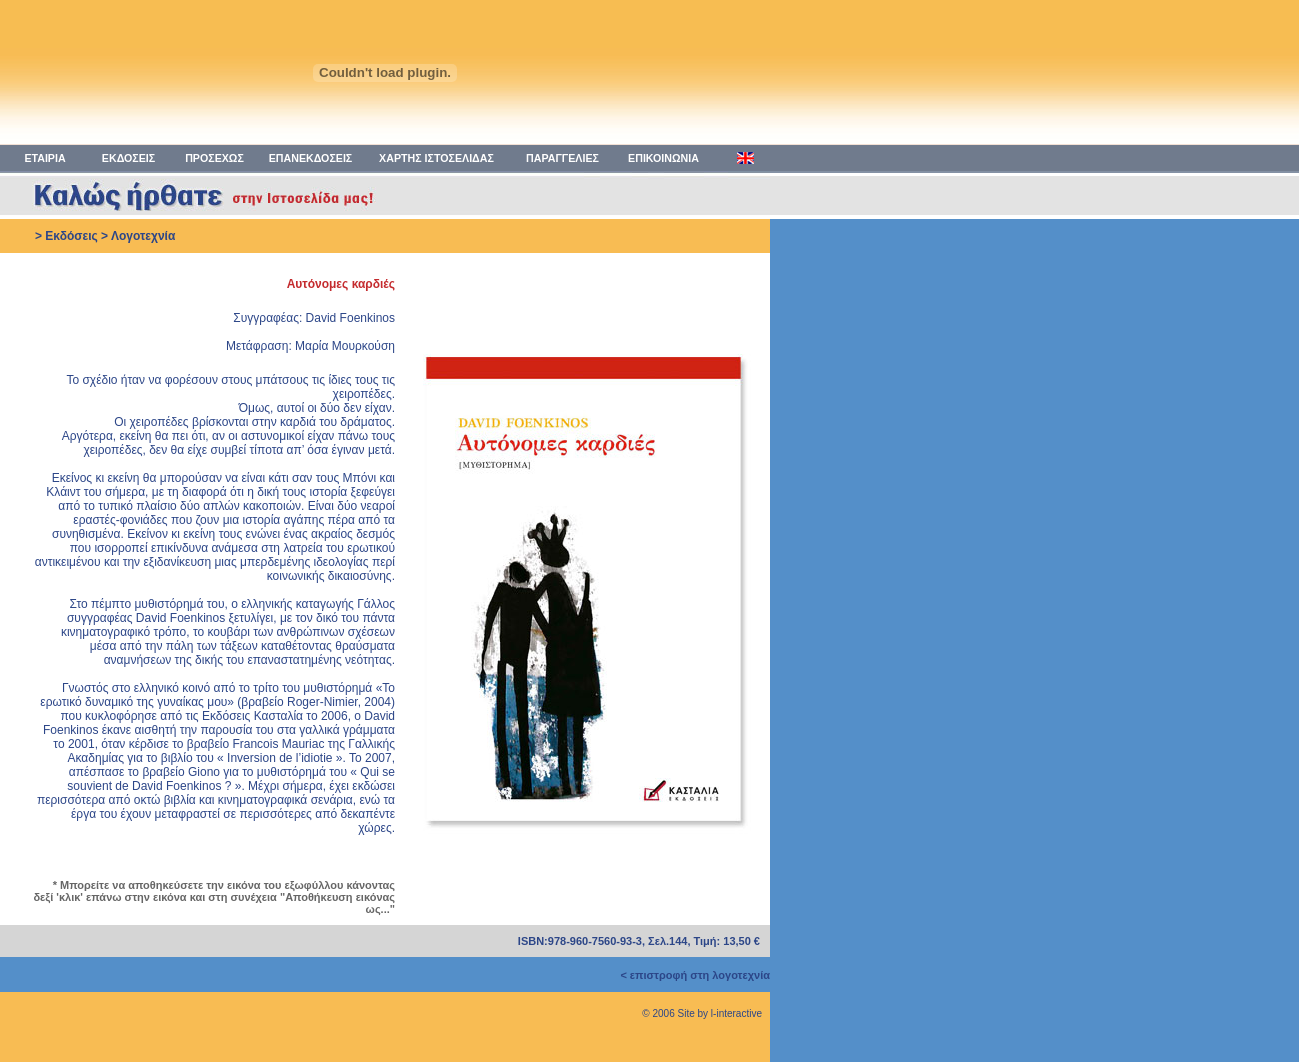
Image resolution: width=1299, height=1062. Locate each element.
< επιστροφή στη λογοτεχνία (695, 975)
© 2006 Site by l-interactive (702, 1013)
